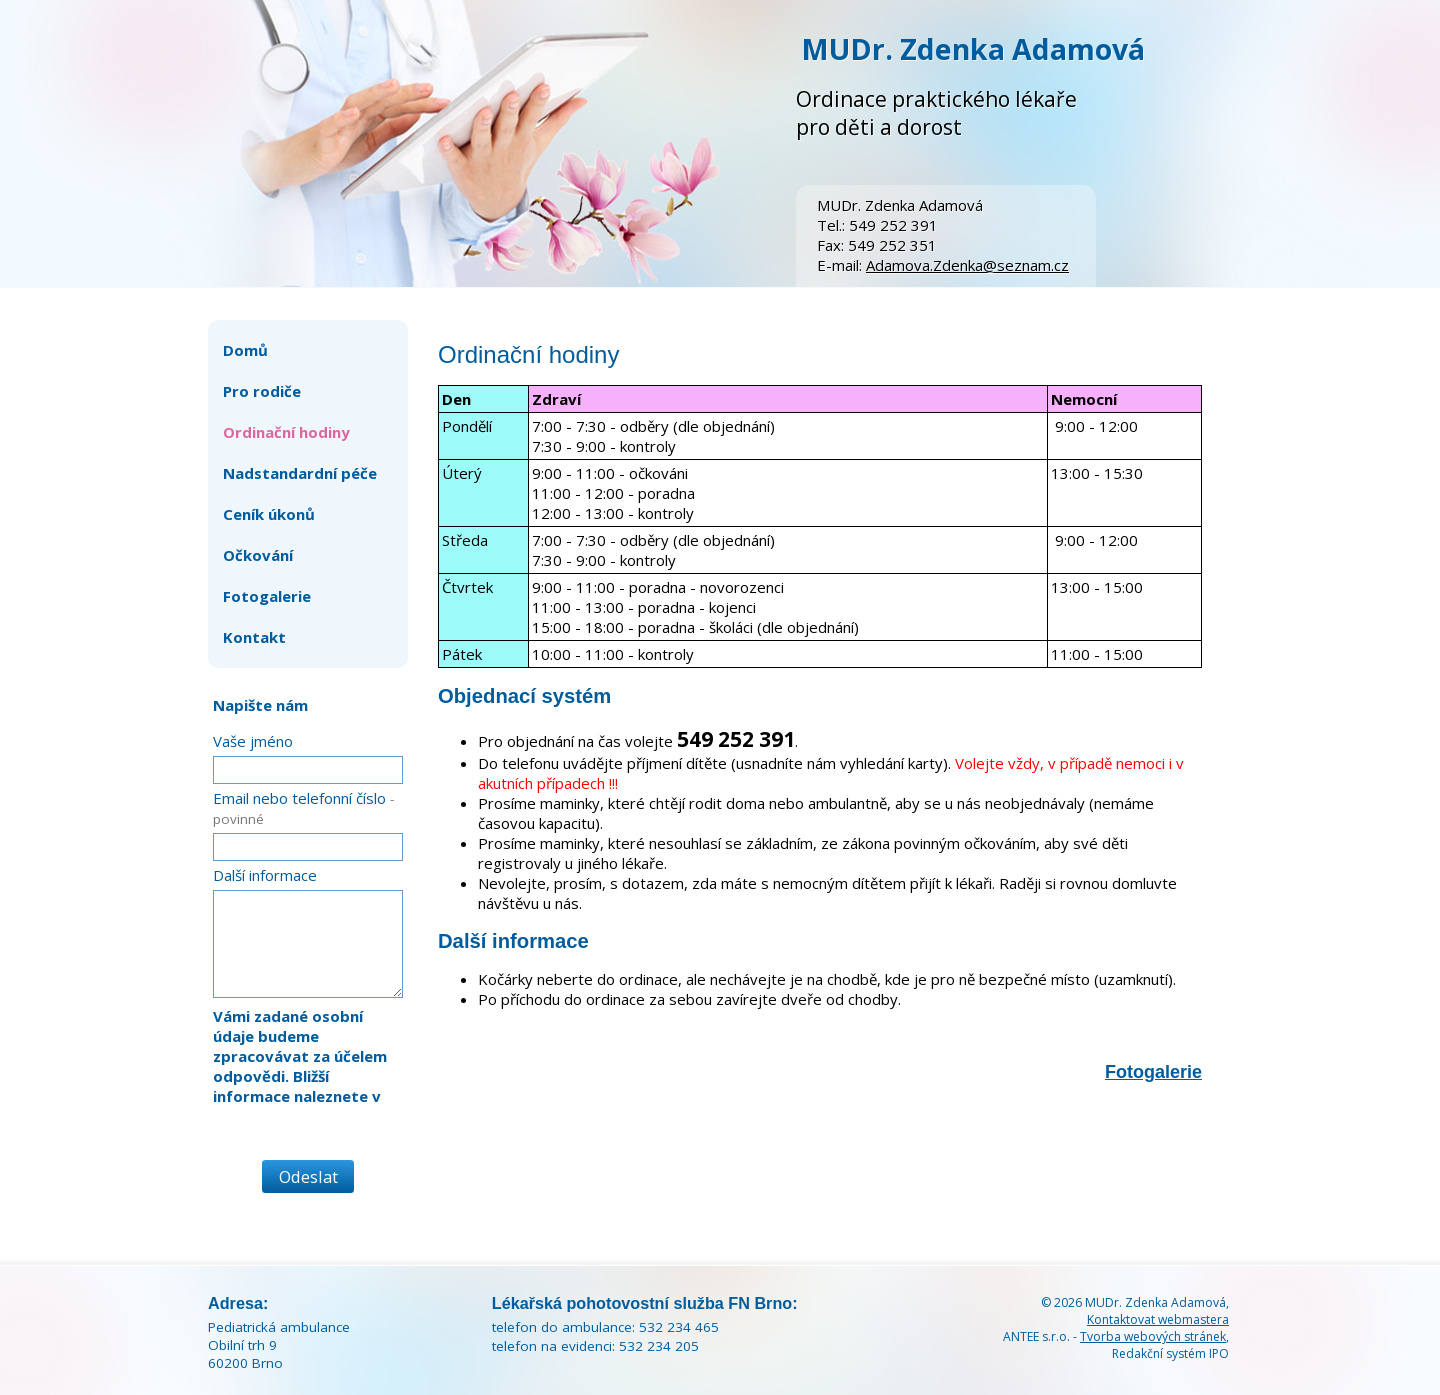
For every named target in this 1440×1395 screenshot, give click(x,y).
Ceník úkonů (269, 514)
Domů (245, 350)
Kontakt (254, 637)
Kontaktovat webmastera (1158, 1319)
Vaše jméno (253, 741)
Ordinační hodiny (286, 432)
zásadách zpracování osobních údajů (291, 1126)
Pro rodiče (262, 391)
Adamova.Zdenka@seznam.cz (967, 265)
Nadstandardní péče (300, 473)
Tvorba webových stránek (1153, 1336)
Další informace (265, 875)
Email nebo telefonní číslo (303, 808)
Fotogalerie (1153, 1072)
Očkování (258, 555)
